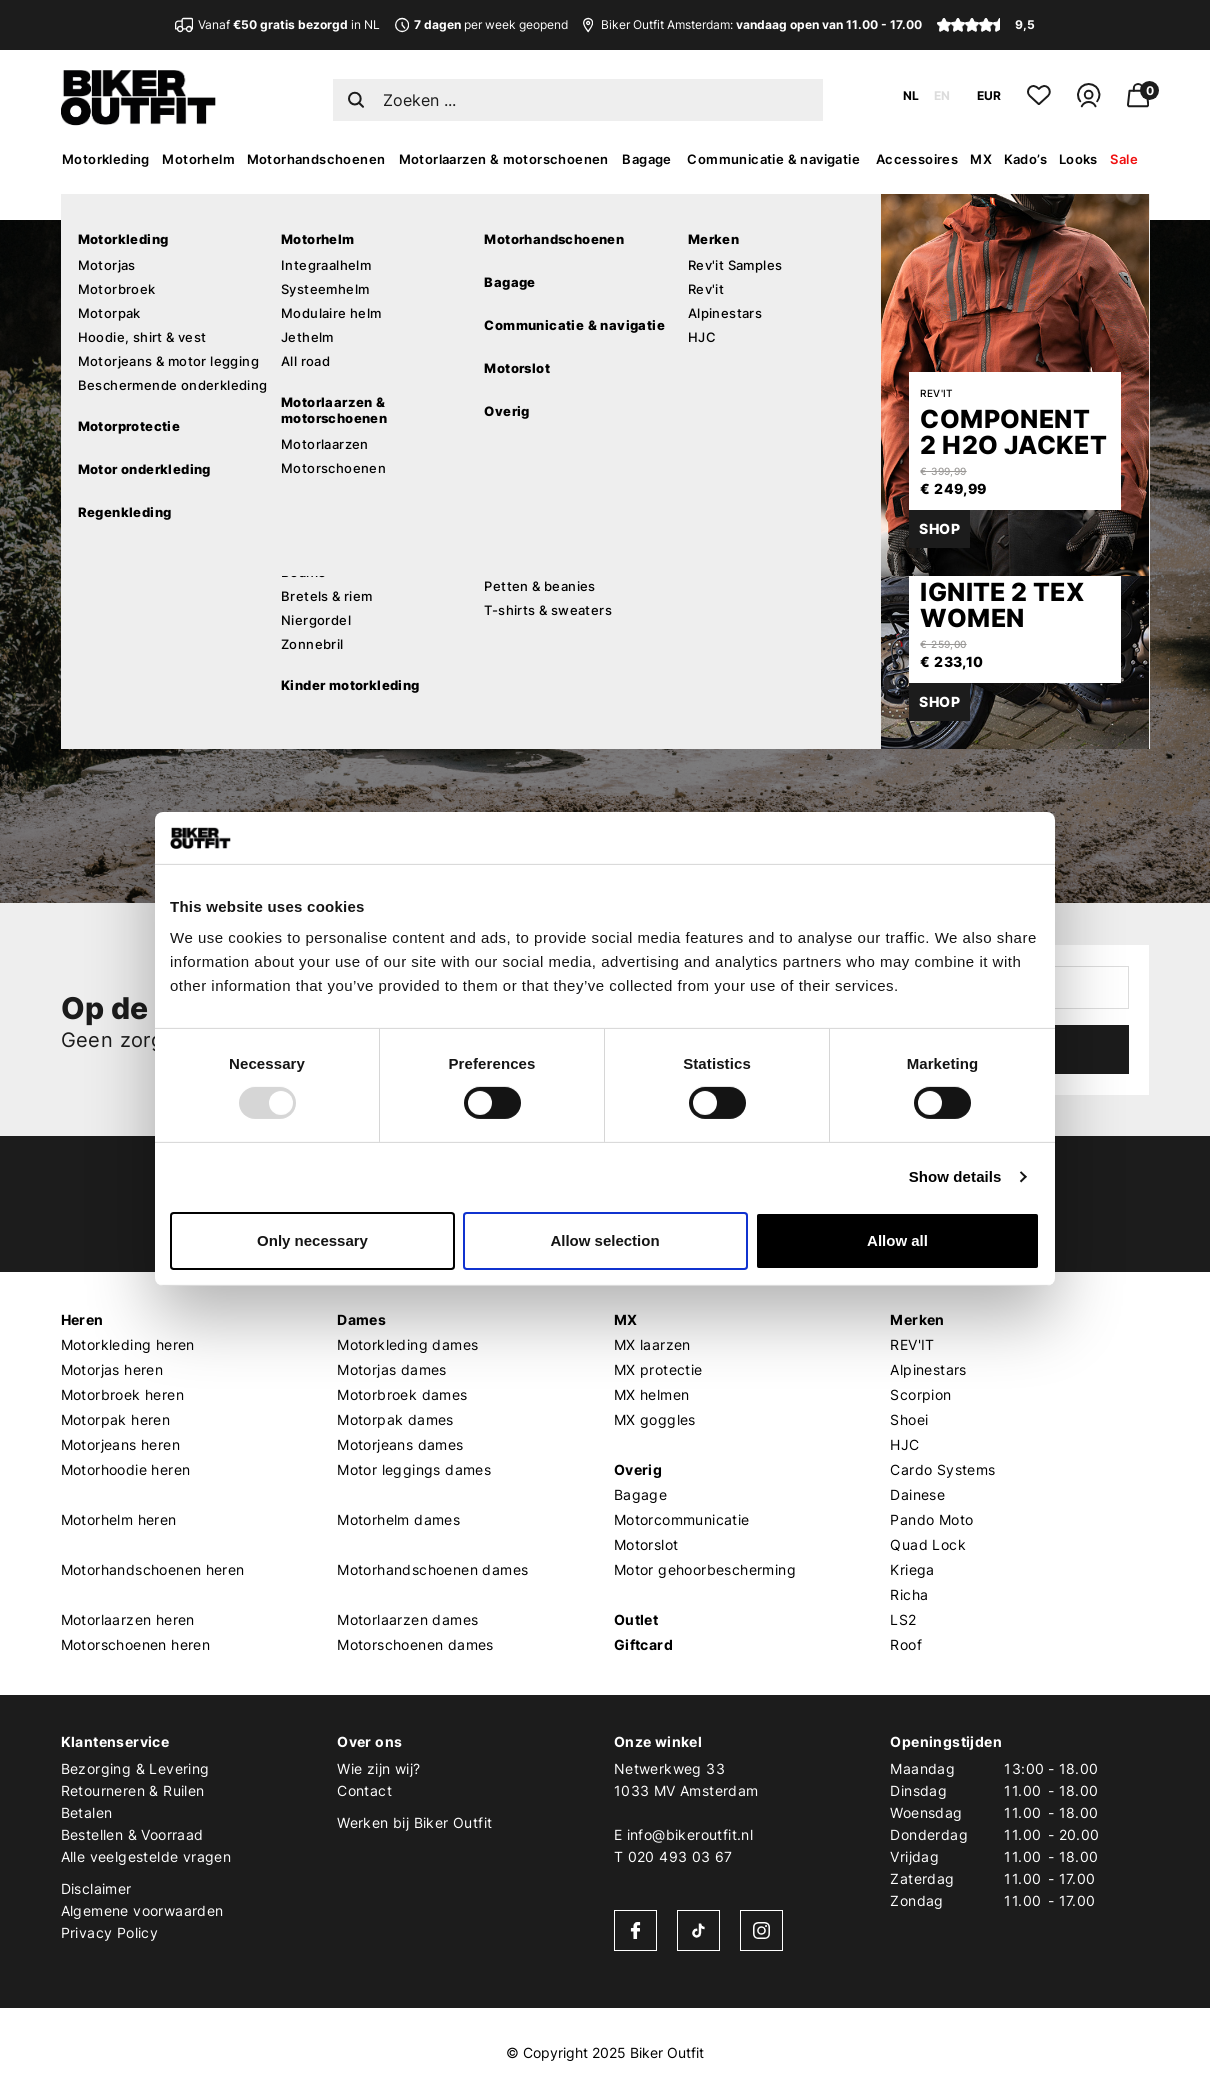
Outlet (636, 1619)
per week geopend (481, 24)
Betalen (87, 1812)
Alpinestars (928, 1369)
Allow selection (604, 1240)
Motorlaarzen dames (407, 1619)
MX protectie (658, 1369)
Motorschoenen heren (136, 1644)
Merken (917, 1319)
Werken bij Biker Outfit (414, 1822)
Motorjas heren (112, 1369)
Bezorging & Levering (135, 1768)
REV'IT (912, 1344)
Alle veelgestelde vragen (146, 1856)
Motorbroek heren (122, 1394)
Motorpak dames (395, 1419)
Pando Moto (931, 1519)
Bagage (646, 159)
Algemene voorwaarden (142, 1910)
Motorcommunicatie (682, 1519)
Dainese (917, 1494)
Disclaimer (96, 1888)
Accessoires (917, 159)
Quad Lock (928, 1544)
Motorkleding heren (128, 1344)
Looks (1078, 159)
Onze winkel (658, 1741)
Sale (1124, 159)
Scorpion (920, 1394)
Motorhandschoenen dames (432, 1569)
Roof (906, 1644)
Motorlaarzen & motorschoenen (504, 159)
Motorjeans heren (120, 1444)
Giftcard (643, 1644)
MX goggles (655, 1419)
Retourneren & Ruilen (133, 1790)
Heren (82, 1319)
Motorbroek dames (402, 1394)
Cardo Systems (942, 1469)
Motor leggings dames (414, 1469)
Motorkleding (106, 159)
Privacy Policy (110, 1932)
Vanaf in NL (289, 24)
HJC (904, 1444)
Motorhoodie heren (126, 1469)
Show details (955, 1176)
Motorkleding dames (407, 1344)
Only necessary (312, 1240)
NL (911, 95)
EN (942, 95)
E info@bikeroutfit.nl (683, 1834)
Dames (361, 1319)
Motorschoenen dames (415, 1644)
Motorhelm (198, 159)
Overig (638, 1469)
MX (981, 159)
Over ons (369, 1741)
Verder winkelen (241, 662)
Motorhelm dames (398, 1519)
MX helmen (652, 1394)
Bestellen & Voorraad (132, 1834)
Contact (364, 1790)
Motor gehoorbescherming (705, 1569)
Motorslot (646, 1544)
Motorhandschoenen (316, 159)
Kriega (912, 1569)
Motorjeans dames (400, 1444)
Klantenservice (115, 1741)
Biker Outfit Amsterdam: (752, 24)
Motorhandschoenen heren (153, 1569)
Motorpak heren (116, 1419)
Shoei (909, 1419)
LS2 (903, 1619)
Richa (909, 1594)
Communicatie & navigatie (773, 159)
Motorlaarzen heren (128, 1619)
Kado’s (1025, 159)
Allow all (897, 1240)
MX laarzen (652, 1344)
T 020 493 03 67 (673, 1856)
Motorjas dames (392, 1369)
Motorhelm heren (119, 1519)
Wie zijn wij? (378, 1768)
